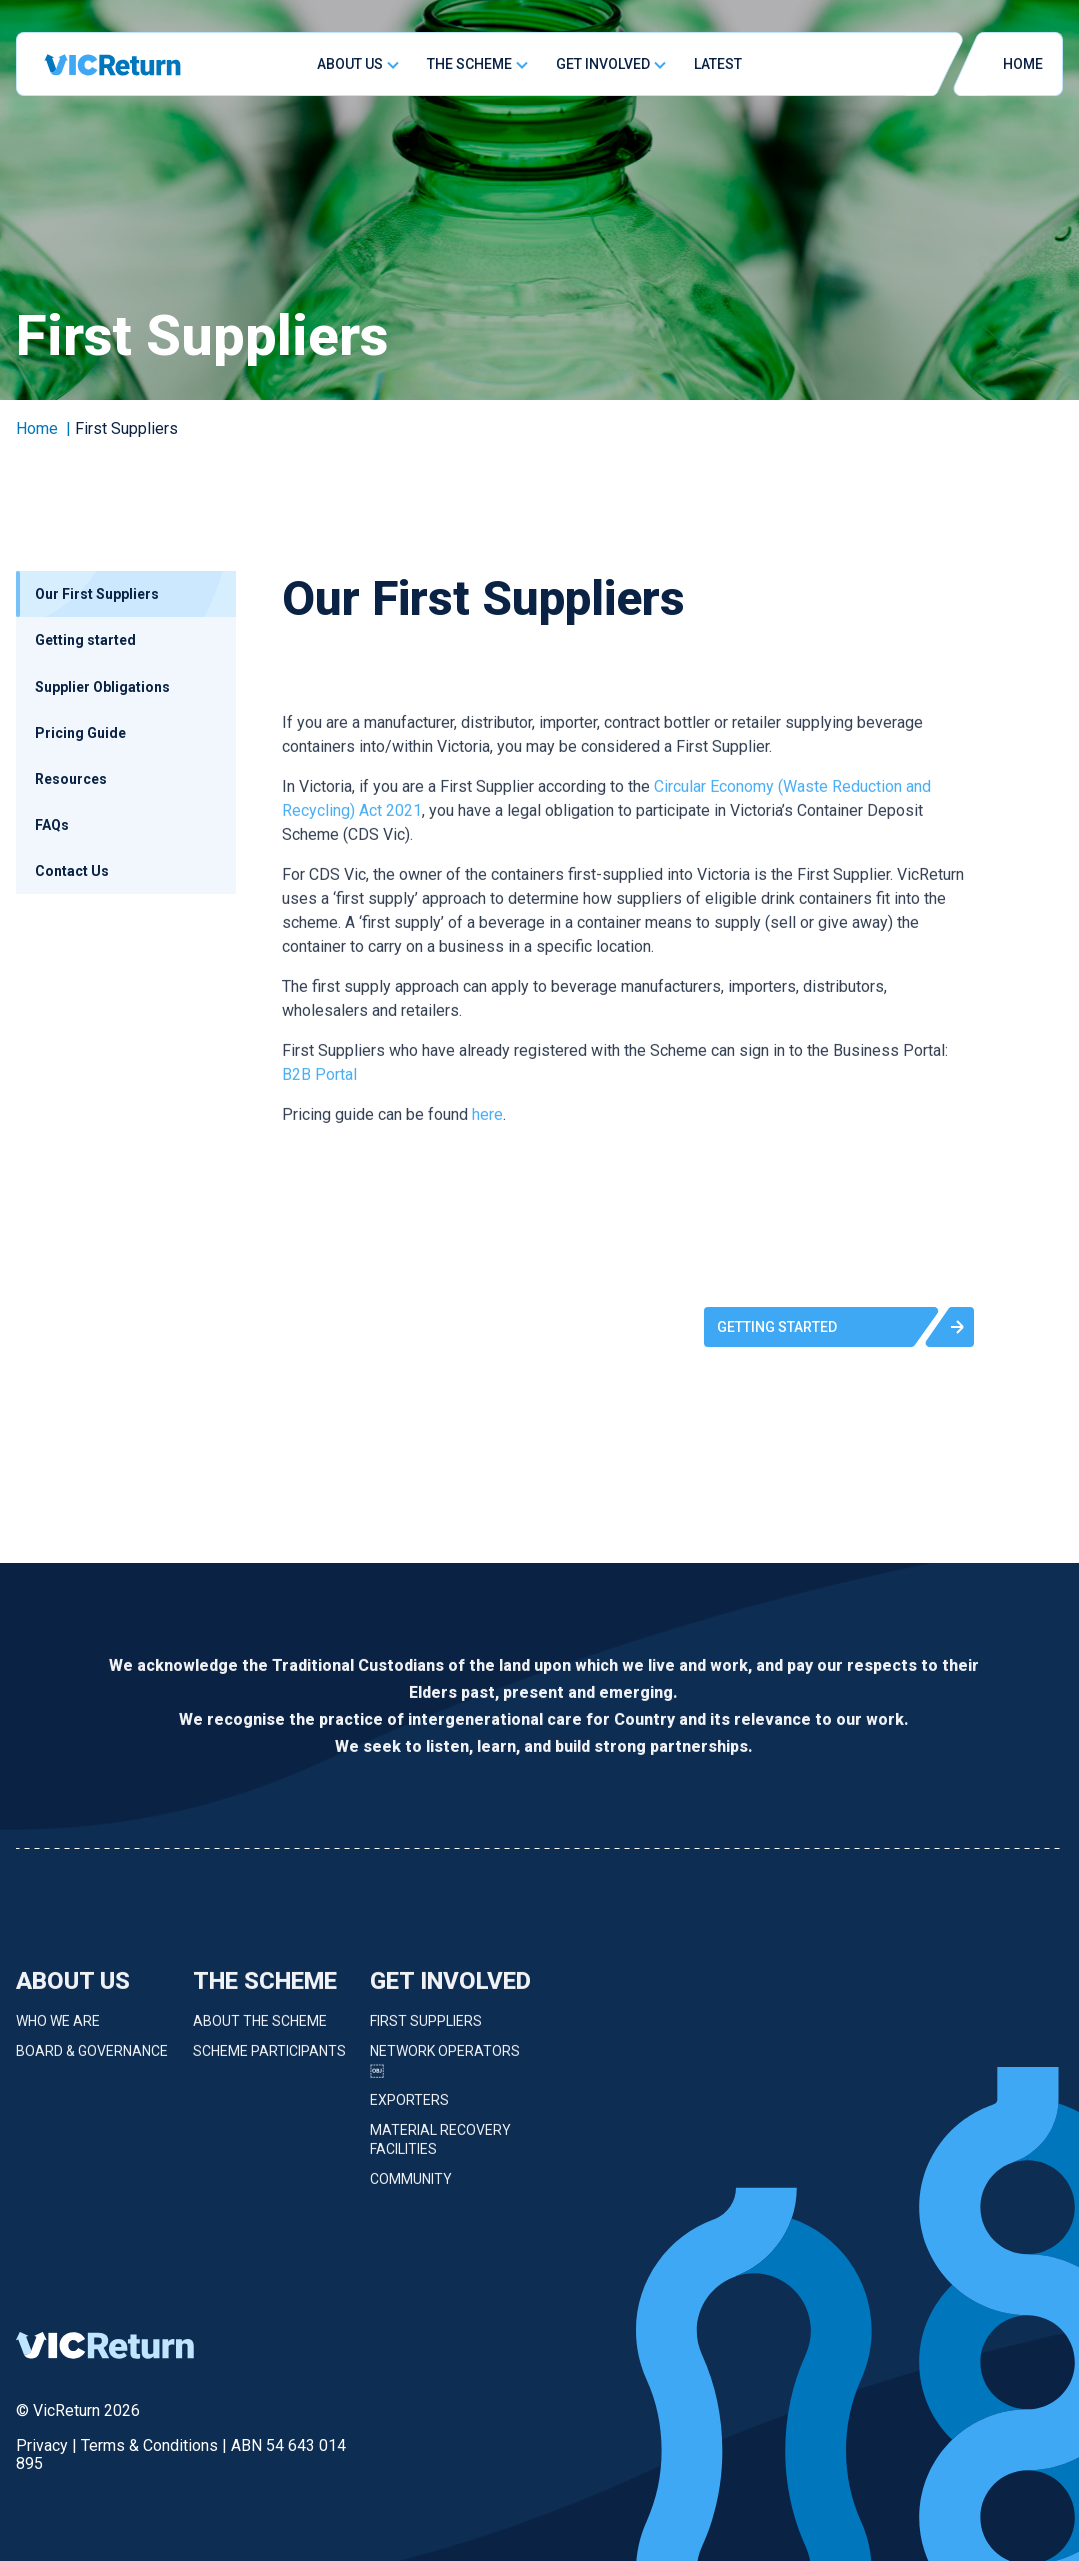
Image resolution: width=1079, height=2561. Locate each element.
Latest (718, 64)
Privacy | (48, 2445)
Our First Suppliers (97, 594)
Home (37, 428)
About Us (350, 64)
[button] (839, 1327)
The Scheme (469, 64)
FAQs (52, 825)
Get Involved (603, 64)
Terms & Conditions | (156, 2445)
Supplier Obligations (102, 687)
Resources (71, 779)
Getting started (85, 640)
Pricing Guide (80, 733)
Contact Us (72, 871)
